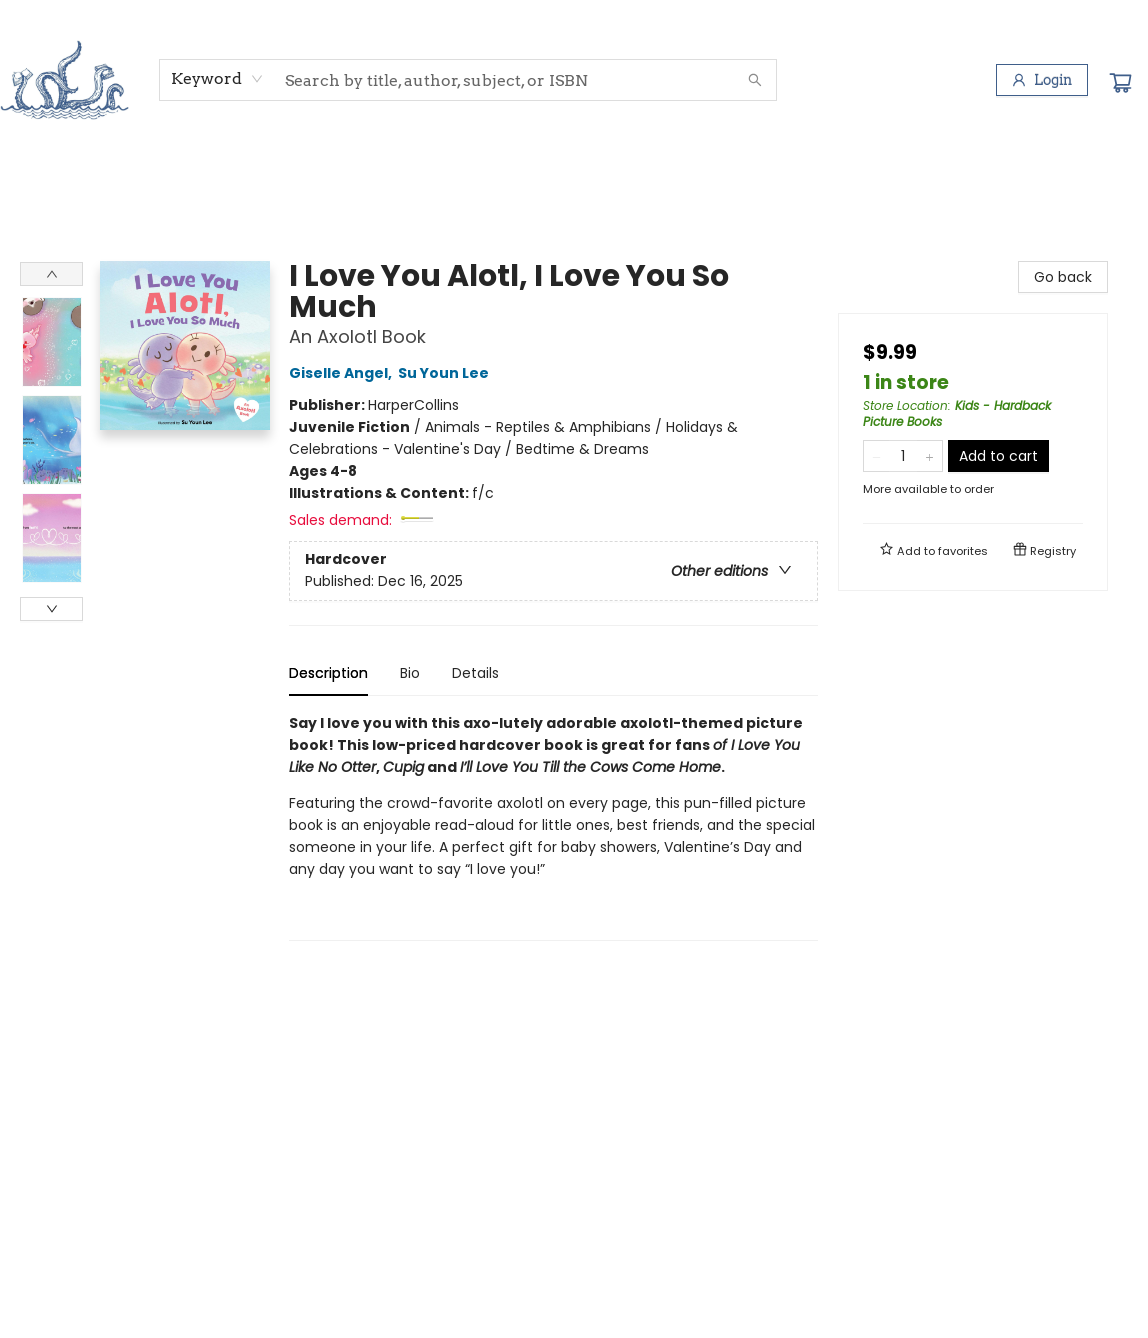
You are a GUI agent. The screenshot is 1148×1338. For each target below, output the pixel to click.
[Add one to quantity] (929, 456)
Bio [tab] (410, 673)
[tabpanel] (553, 826)
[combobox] (217, 79)
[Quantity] (903, 456)
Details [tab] (475, 673)
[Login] (1042, 80)
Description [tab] (328, 673)
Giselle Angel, (343, 373)
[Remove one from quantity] (876, 456)
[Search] (755, 80)
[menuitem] (58, 183)
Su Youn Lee (446, 373)
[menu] (574, 183)
